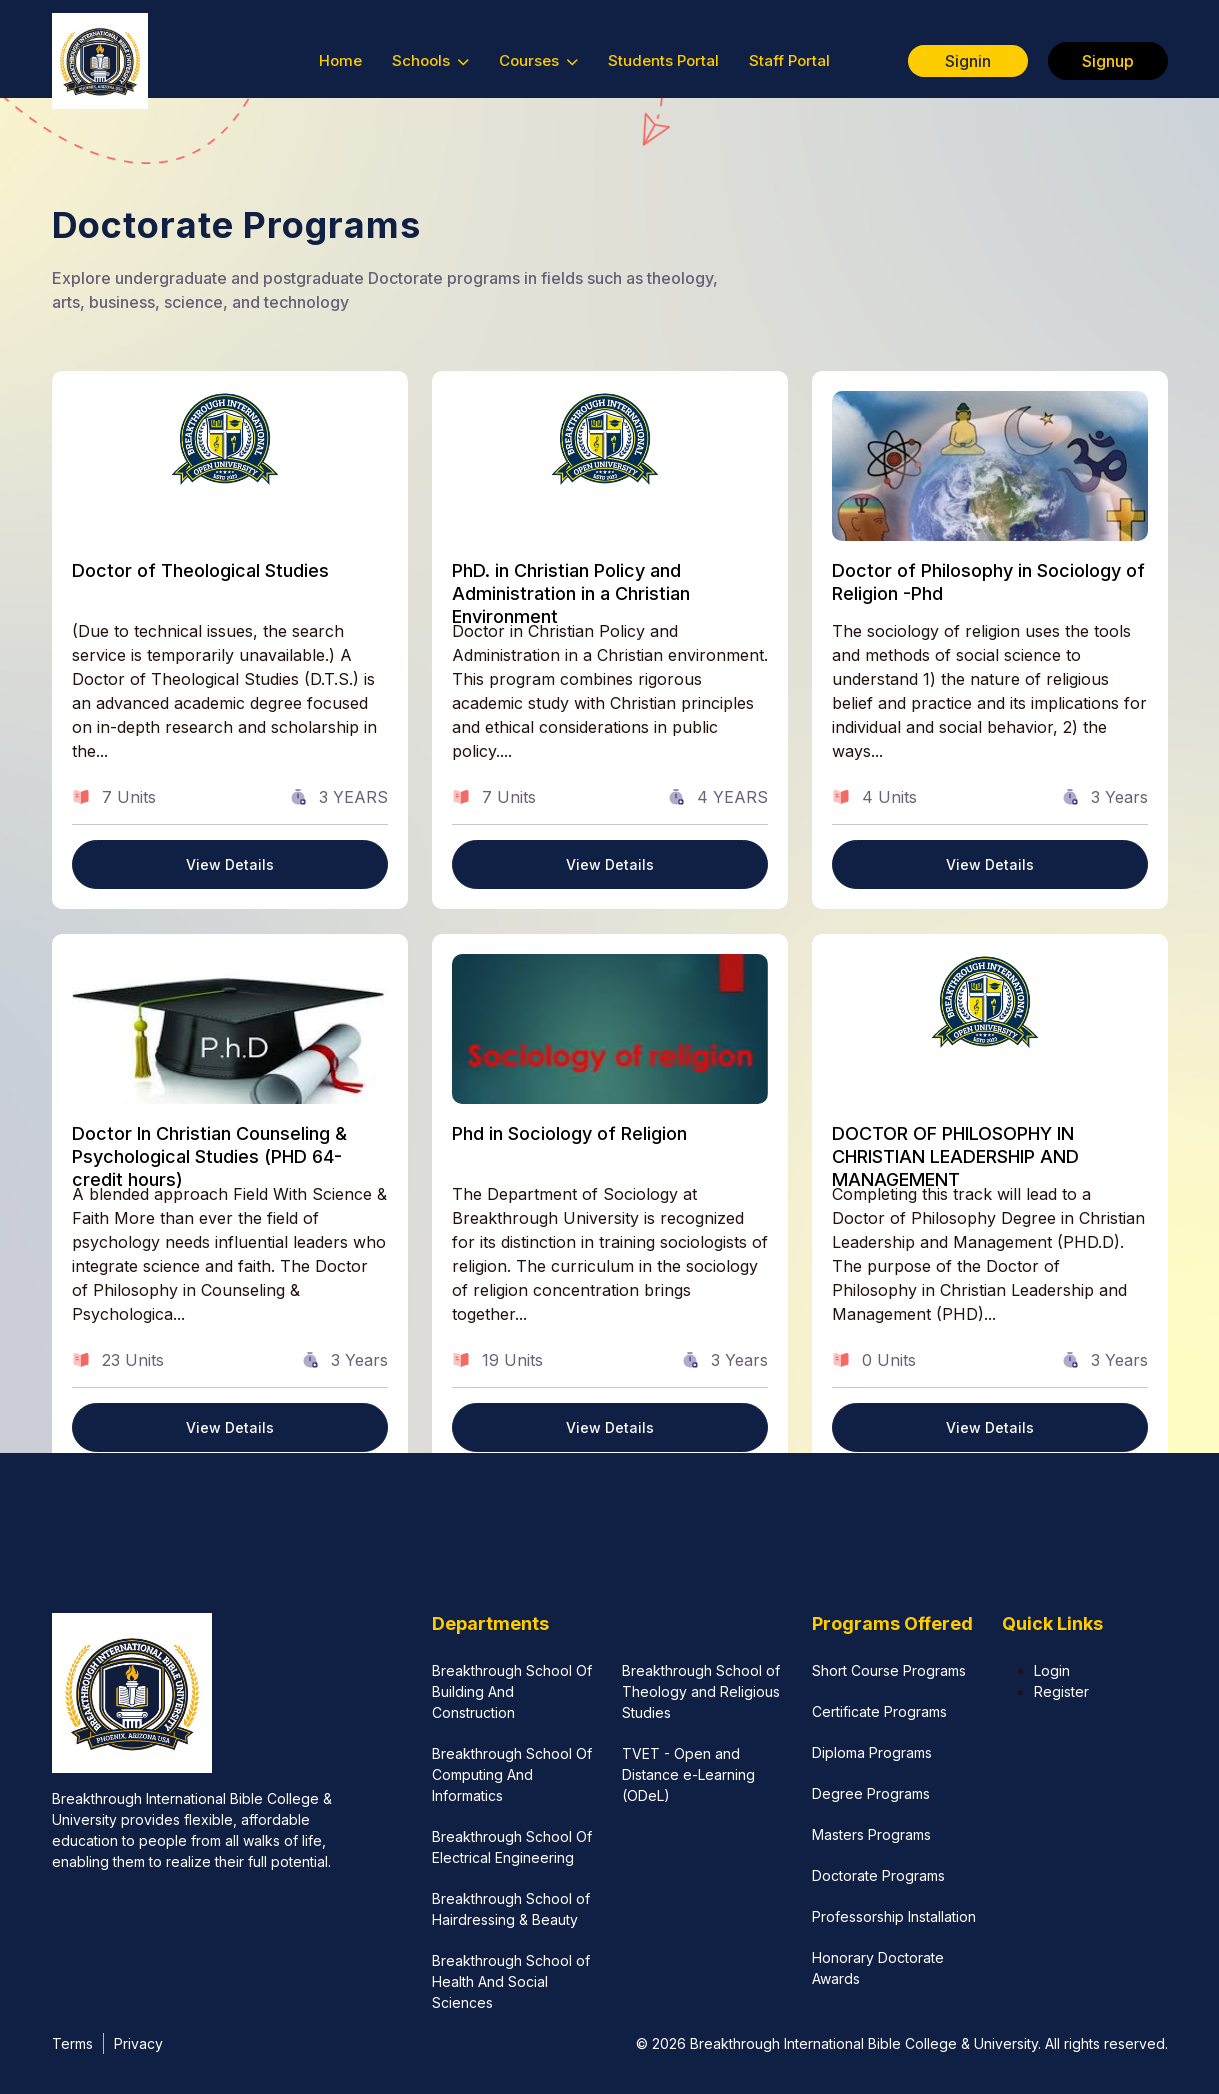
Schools (430, 60)
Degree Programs (871, 1793)
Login (1052, 1670)
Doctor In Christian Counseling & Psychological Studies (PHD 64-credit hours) (209, 1157)
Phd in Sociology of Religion (569, 1133)
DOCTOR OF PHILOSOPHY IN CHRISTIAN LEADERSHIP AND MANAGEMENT (955, 1157)
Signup (1108, 61)
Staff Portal (789, 60)
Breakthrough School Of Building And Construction (512, 1691)
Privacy (138, 2043)
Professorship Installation (894, 1916)
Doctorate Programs (878, 1875)
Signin (968, 61)
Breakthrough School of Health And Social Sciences (511, 1981)
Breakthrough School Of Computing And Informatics (512, 1774)
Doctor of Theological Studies (200, 570)
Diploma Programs (872, 1752)
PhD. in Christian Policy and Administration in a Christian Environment (571, 594)
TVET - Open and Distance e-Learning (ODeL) (688, 1774)
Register (1061, 1691)
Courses (538, 60)
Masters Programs (871, 1834)
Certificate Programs (879, 1711)
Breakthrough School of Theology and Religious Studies (701, 1691)
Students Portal (663, 60)
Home (340, 60)
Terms (72, 2043)
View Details (230, 864)
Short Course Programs (889, 1670)
